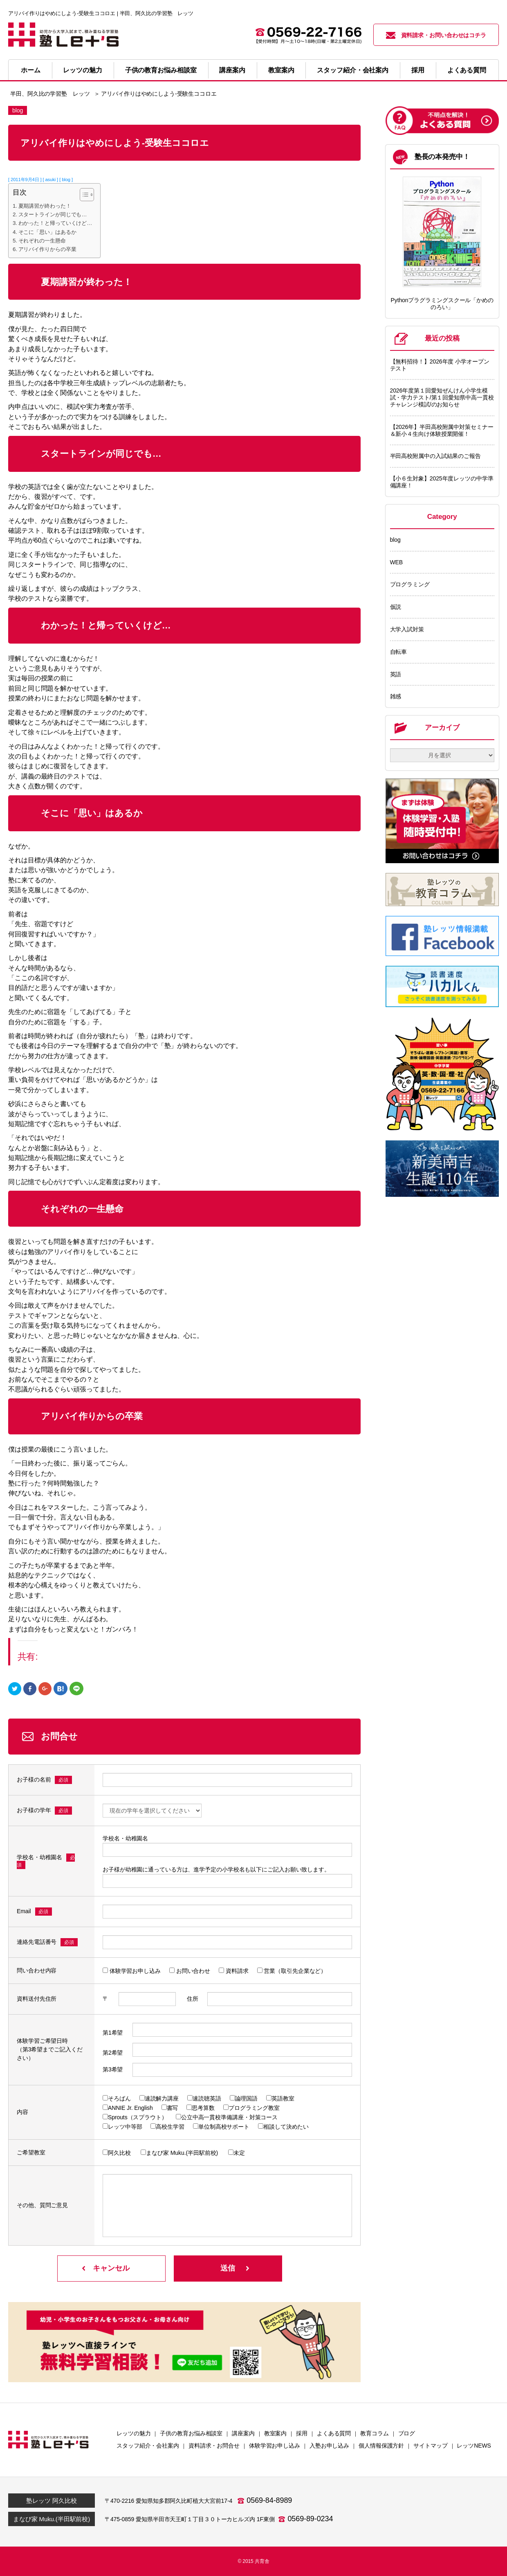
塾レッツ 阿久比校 (51, 2500)
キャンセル (111, 2268)
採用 (417, 70)
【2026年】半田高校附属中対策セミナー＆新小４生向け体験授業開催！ (442, 430)
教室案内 (281, 70)
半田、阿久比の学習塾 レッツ (50, 93)
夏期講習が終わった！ (44, 206)
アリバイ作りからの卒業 (47, 249)
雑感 (396, 696)
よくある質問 (466, 70)
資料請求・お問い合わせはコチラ (436, 35)
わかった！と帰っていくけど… (55, 223)
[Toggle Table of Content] (83, 195)
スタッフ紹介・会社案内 (352, 70)
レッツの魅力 (82, 70)
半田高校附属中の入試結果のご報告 (435, 456)
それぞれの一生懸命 (42, 241)
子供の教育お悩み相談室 (161, 70)
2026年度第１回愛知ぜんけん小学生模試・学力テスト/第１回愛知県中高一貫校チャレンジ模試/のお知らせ (442, 397)
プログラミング (410, 584)
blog (395, 539)
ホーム (30, 70)
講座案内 (232, 70)
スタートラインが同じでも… (52, 214)
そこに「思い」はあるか (47, 232)
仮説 (396, 607)
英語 (396, 674)
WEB (396, 562)
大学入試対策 (407, 629)
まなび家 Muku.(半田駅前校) (51, 2518)
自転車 (398, 651)
